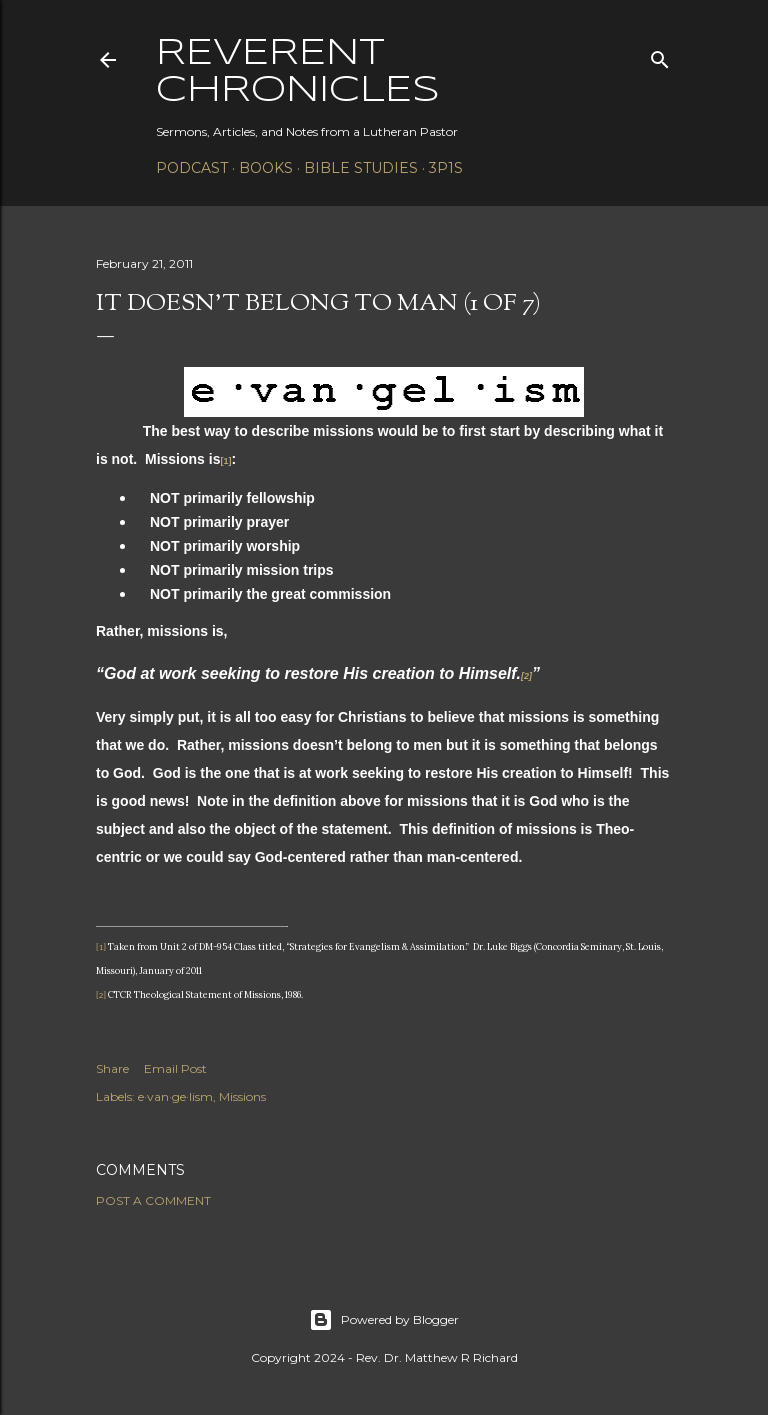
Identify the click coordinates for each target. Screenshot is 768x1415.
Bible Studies (361, 168)
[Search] (660, 55)
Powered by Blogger (384, 1320)
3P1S (446, 168)
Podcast (192, 168)
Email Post (175, 1068)
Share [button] (112, 1068)
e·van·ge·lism (175, 1096)
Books (266, 168)
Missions (242, 1096)
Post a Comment (153, 1200)
